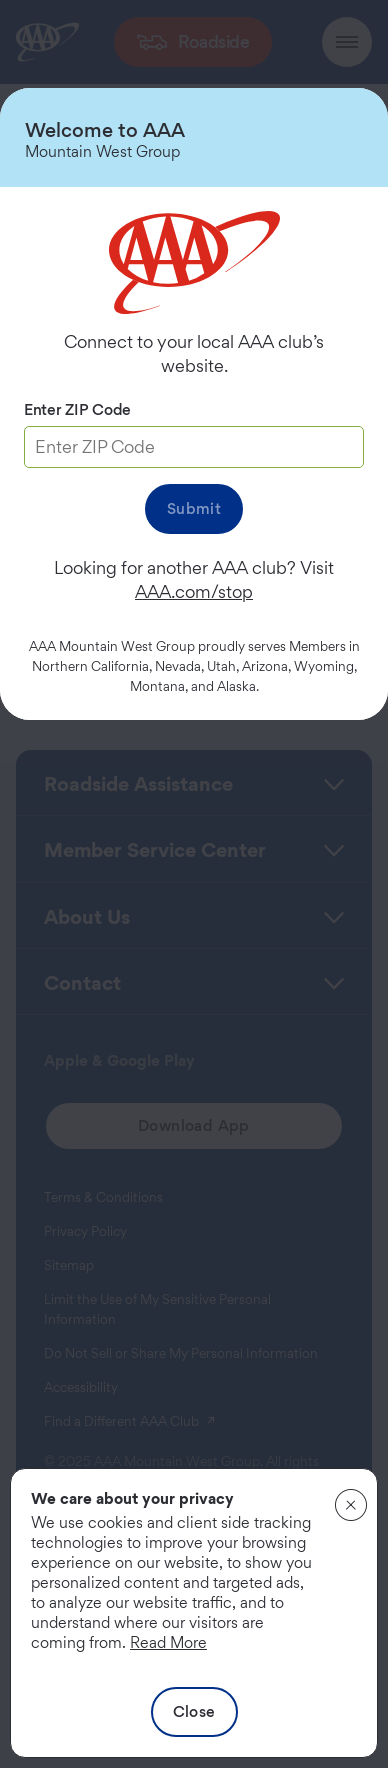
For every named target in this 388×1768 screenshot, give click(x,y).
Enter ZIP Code (77, 409)
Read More (168, 1642)
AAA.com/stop (194, 591)
